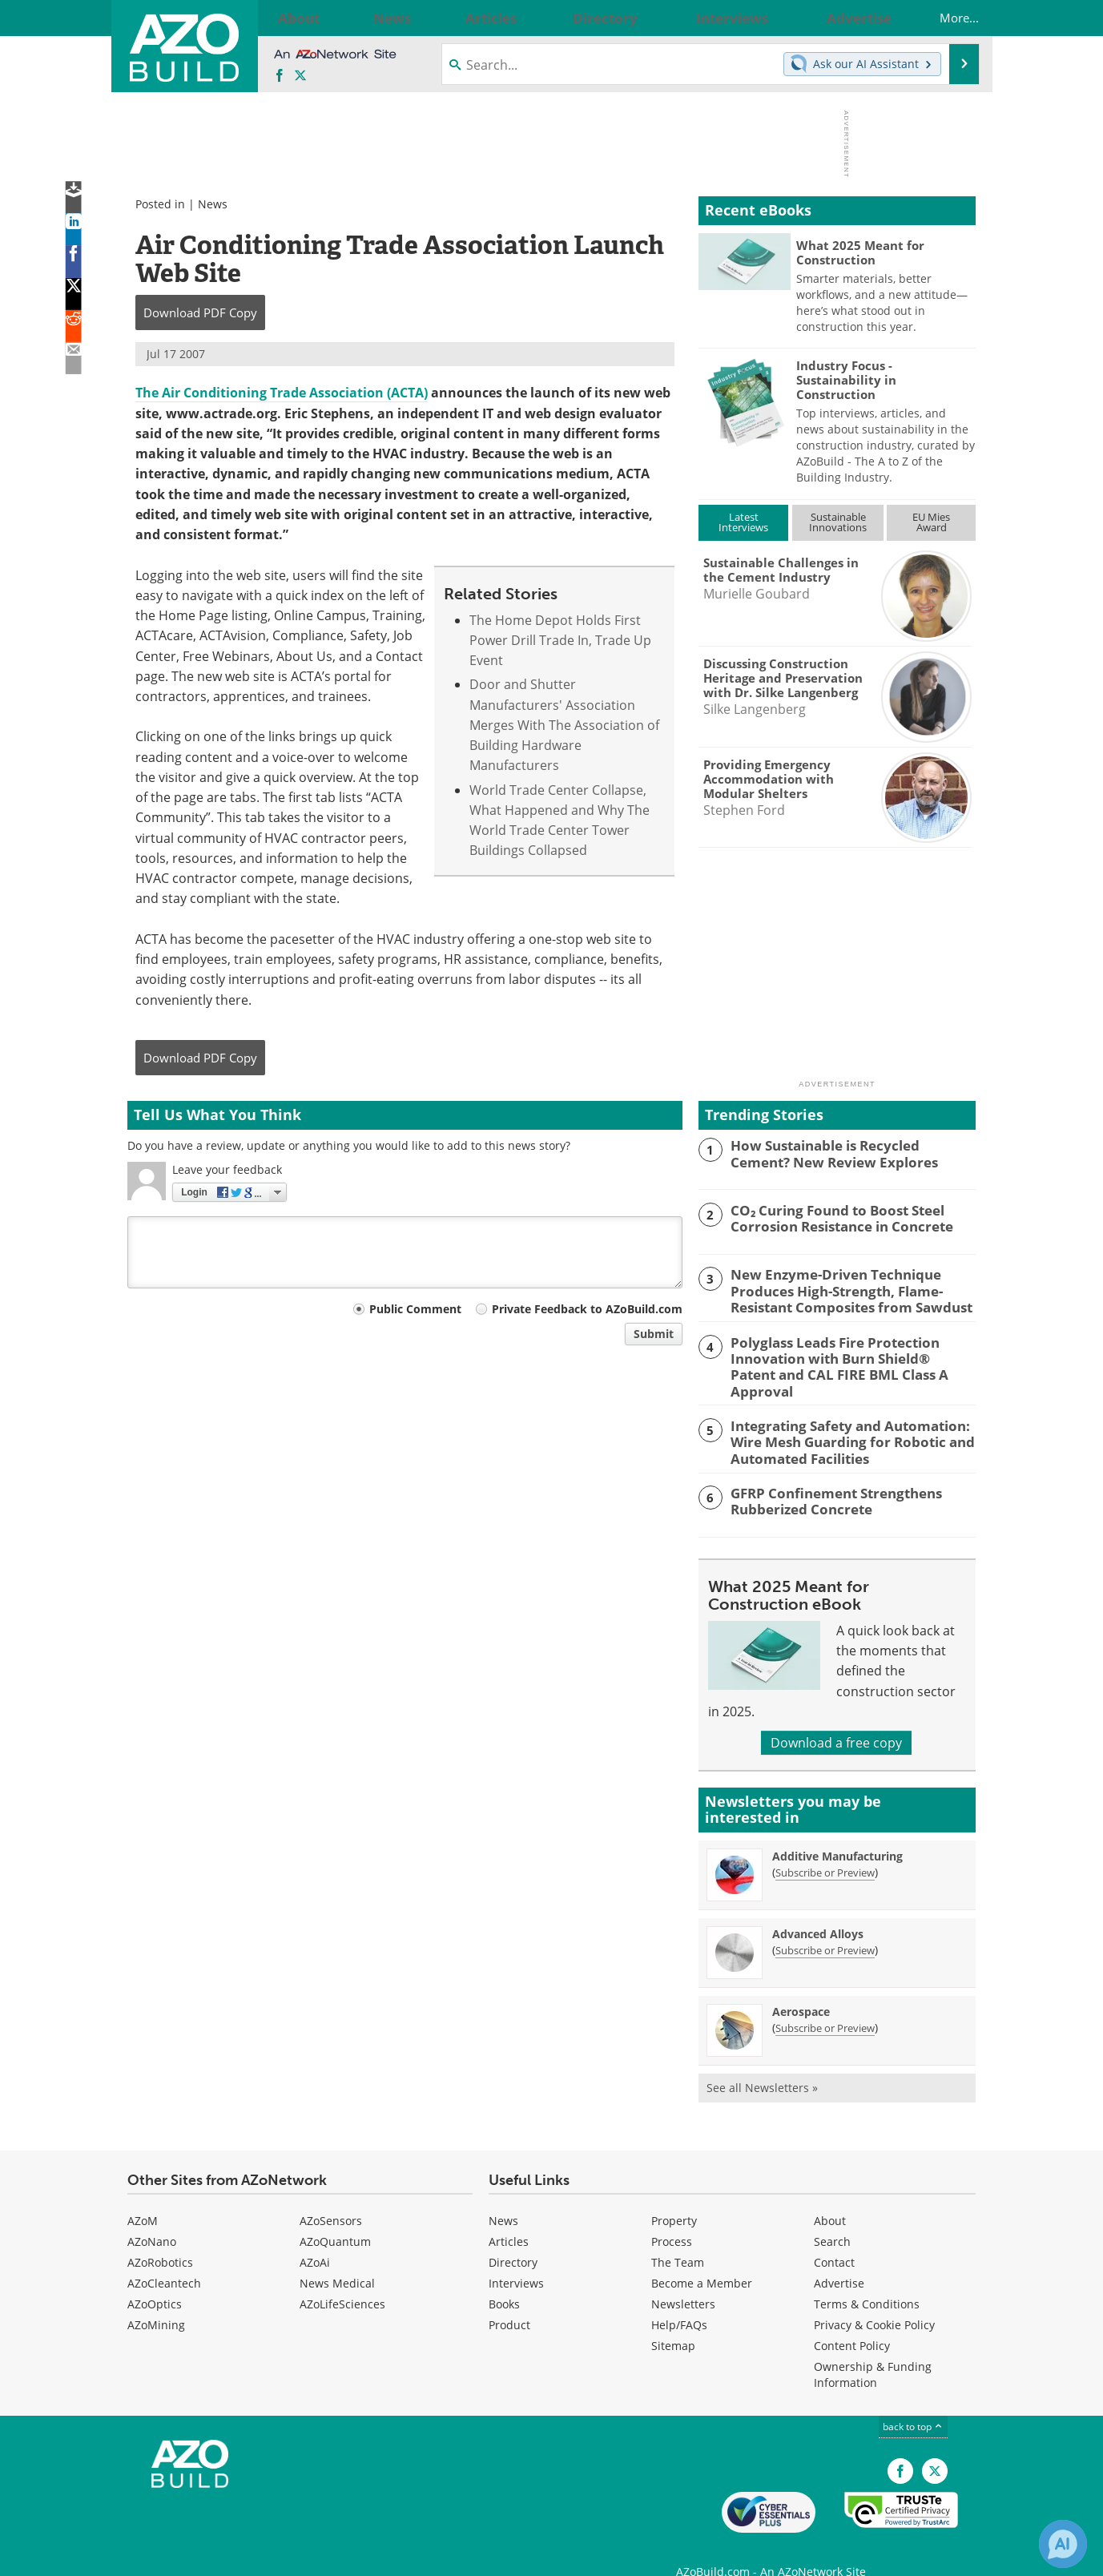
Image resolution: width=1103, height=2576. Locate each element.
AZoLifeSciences (342, 2279)
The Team (677, 2237)
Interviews (516, 2258)
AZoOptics (154, 2279)
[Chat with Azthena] (1063, 2544)
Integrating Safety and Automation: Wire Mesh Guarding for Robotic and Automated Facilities (841, 1418)
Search (832, 2216)
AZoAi (315, 2237)
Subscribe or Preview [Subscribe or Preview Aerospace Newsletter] (825, 2003)
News (212, 204)
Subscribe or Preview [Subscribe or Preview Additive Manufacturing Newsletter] (825, 1847)
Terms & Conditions (867, 2279)
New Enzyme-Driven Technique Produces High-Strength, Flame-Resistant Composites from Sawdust (839, 1288)
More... (943, 18)
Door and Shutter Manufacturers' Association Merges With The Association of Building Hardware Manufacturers (564, 724)
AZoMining (156, 2300)
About (830, 2195)
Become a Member (701, 2258)
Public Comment (415, 1308)
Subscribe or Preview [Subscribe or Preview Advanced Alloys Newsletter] (825, 1925)
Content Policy (852, 2320)
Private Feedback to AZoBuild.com (587, 1308)
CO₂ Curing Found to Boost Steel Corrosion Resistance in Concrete (831, 1217)
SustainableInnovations (838, 522)
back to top (913, 2402)
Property (674, 2195)
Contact (834, 2237)
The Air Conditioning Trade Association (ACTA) (281, 392)
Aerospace (801, 1986)
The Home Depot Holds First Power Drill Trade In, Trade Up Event (560, 640)
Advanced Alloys (817, 1909)
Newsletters (683, 2279)
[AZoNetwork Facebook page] (279, 76)
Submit (654, 1333)
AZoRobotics (160, 2237)
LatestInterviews (743, 522)
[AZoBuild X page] (300, 76)
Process (671, 2216)
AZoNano (151, 2216)
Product (509, 2300)
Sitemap (673, 2320)
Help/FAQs (679, 2300)
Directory (513, 2237)
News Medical (337, 2258)
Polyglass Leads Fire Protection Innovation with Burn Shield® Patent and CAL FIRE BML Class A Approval (843, 1353)
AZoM (142, 2195)
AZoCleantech (164, 2258)
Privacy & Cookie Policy (874, 2300)
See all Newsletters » (762, 2062)
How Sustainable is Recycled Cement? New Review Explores (845, 1152)
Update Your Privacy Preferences (248, 2555)
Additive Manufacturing (837, 1831)
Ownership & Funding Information (873, 2349)
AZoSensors (331, 2195)
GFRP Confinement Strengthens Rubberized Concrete (825, 1475)
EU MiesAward (931, 522)
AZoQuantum (335, 2216)
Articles (509, 2216)
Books (504, 2279)
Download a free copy (836, 1718)
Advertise (839, 2258)
